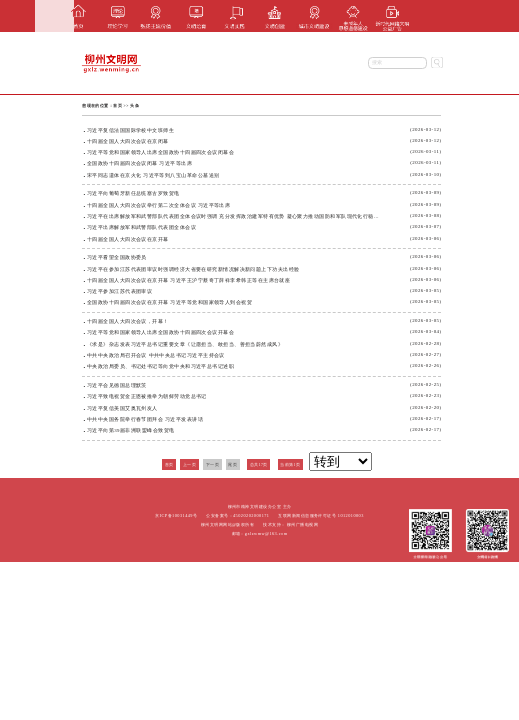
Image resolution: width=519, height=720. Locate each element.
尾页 (232, 465)
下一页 (212, 465)
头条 (134, 106)
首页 (117, 106)
